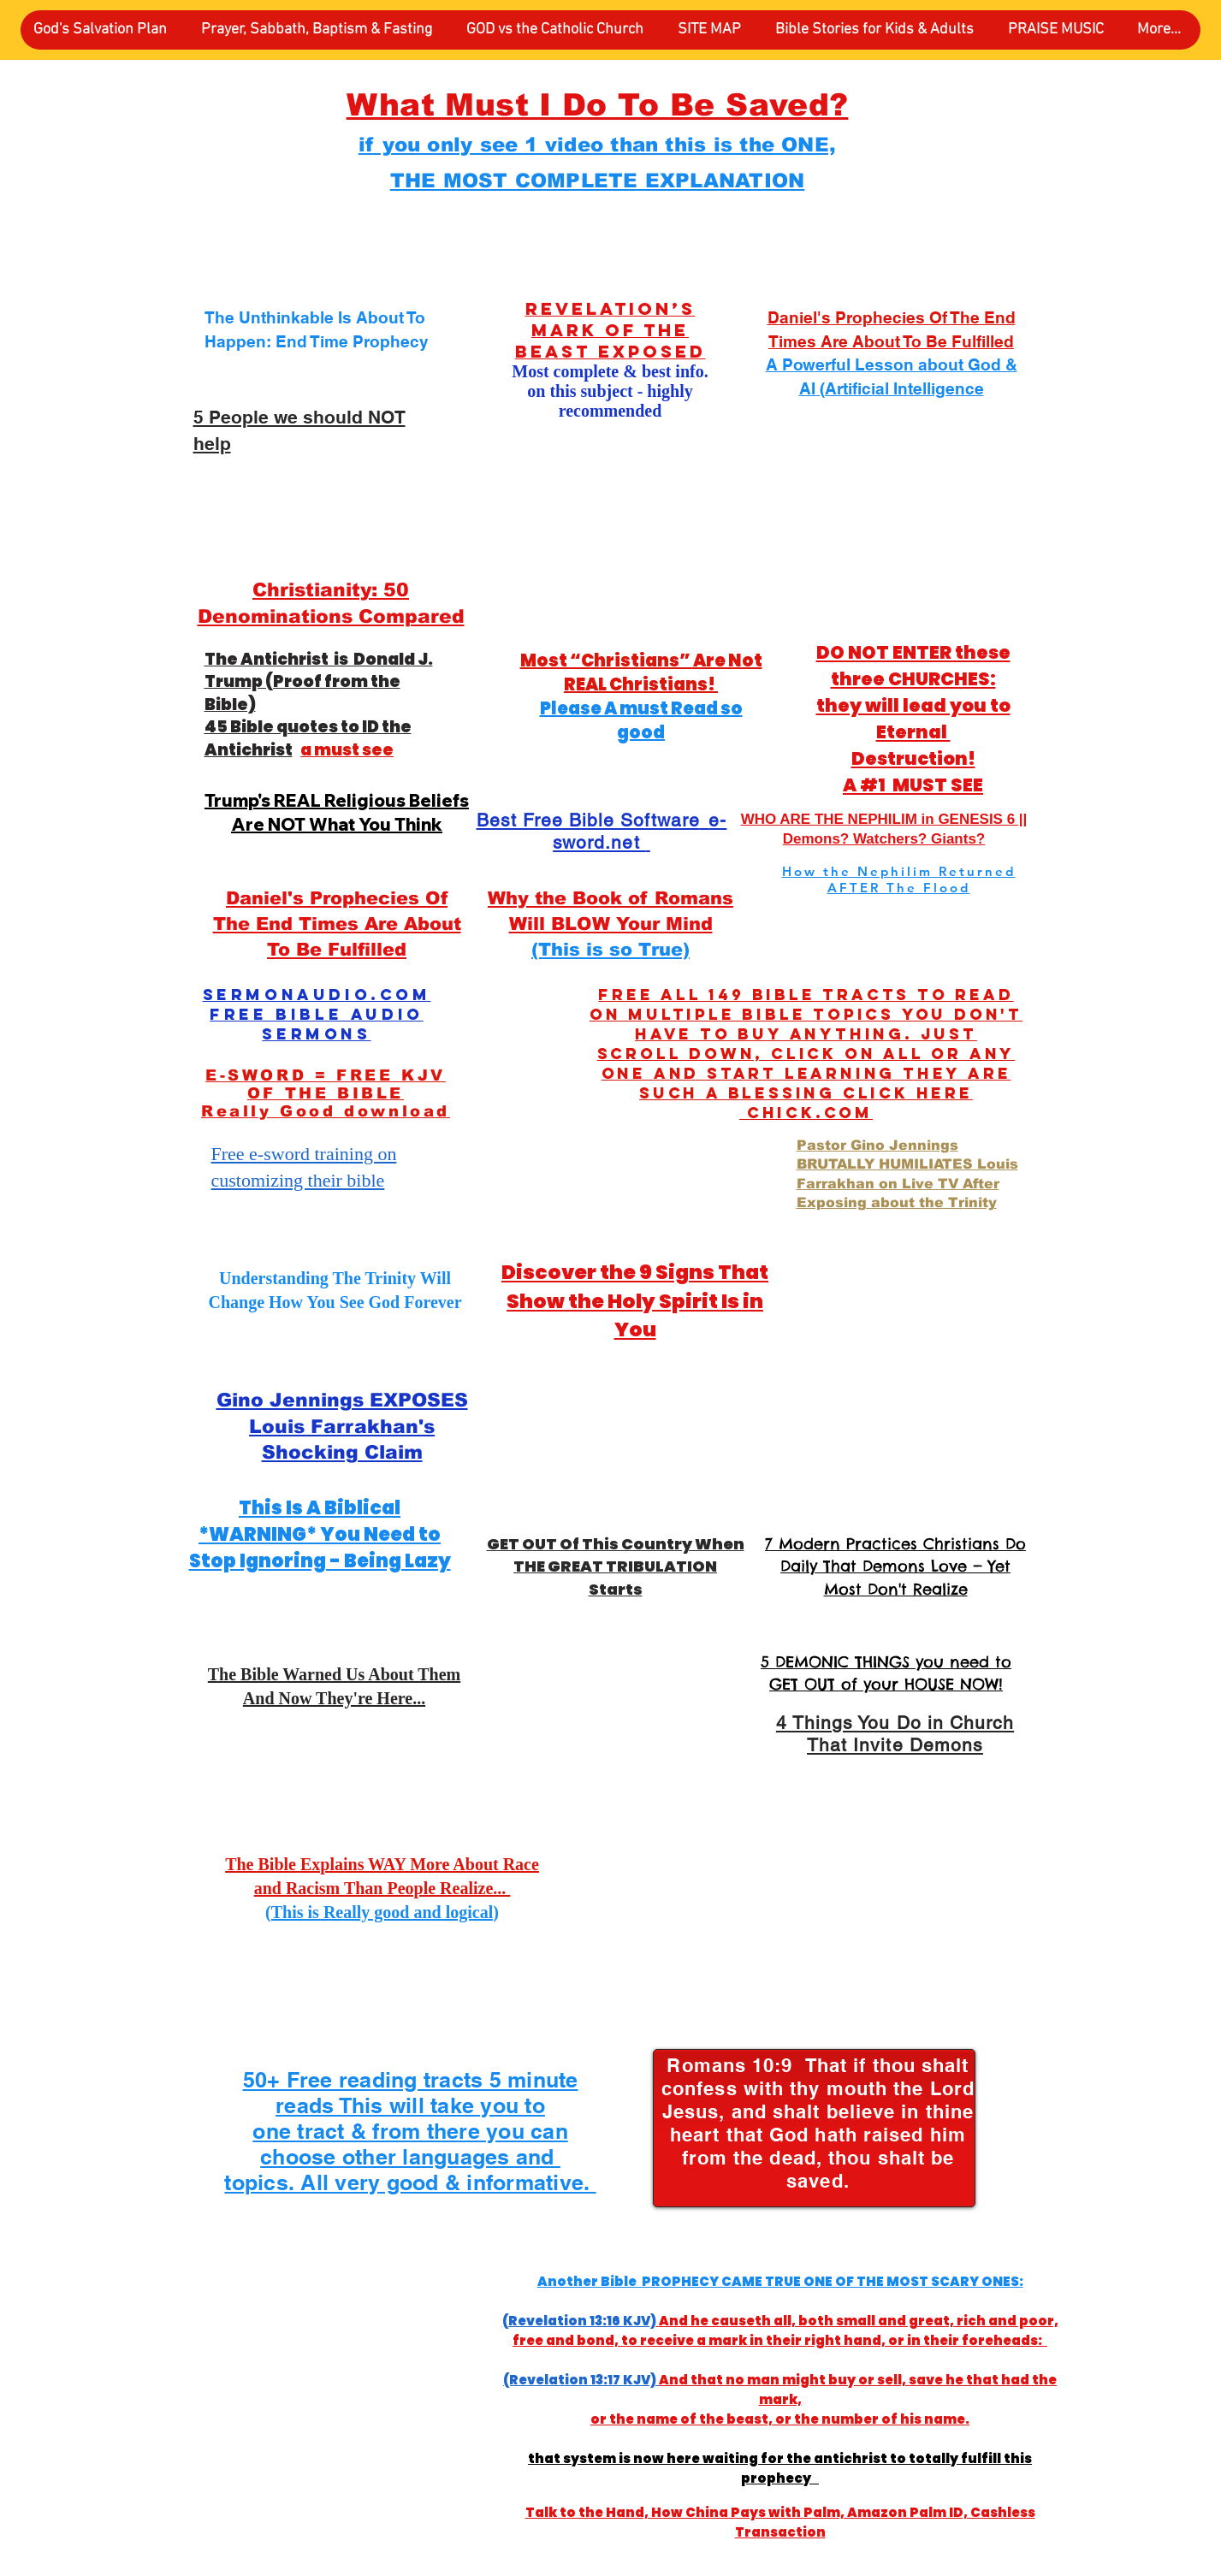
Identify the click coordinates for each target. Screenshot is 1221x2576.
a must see (347, 749)
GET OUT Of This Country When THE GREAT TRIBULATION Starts (615, 1566)
